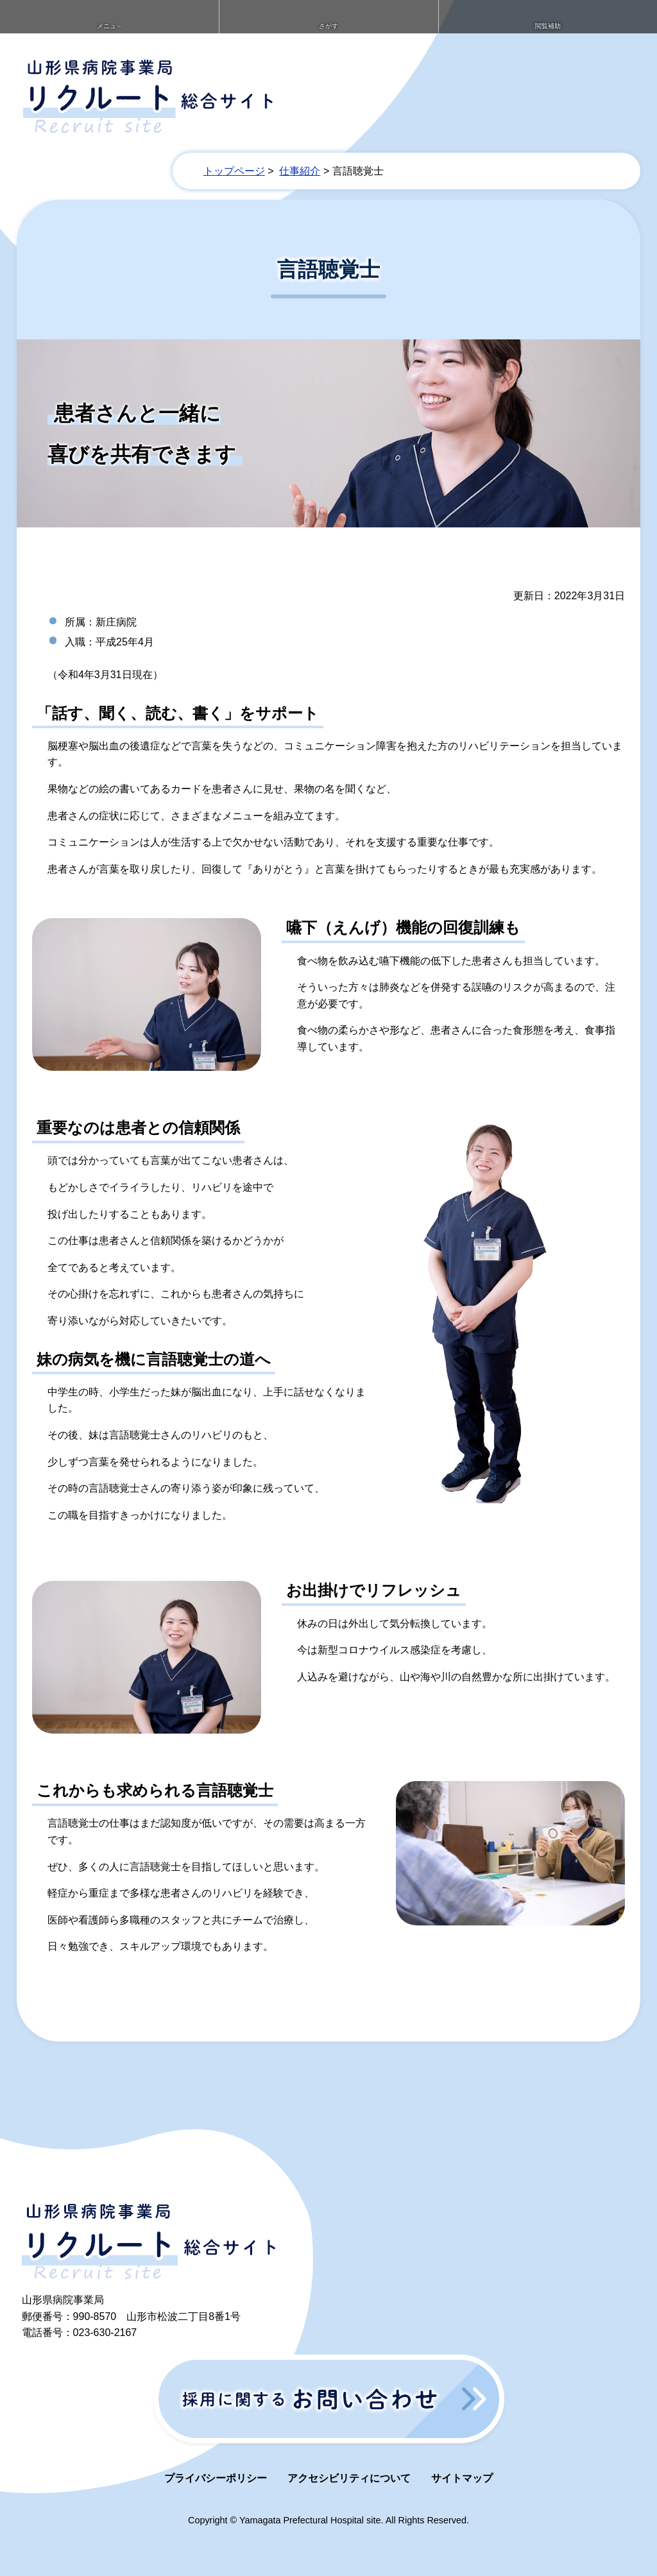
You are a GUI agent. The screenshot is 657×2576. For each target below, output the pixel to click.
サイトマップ (462, 2469)
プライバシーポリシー (215, 2469)
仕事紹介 (299, 162)
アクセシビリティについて (349, 2469)
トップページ (234, 162)
